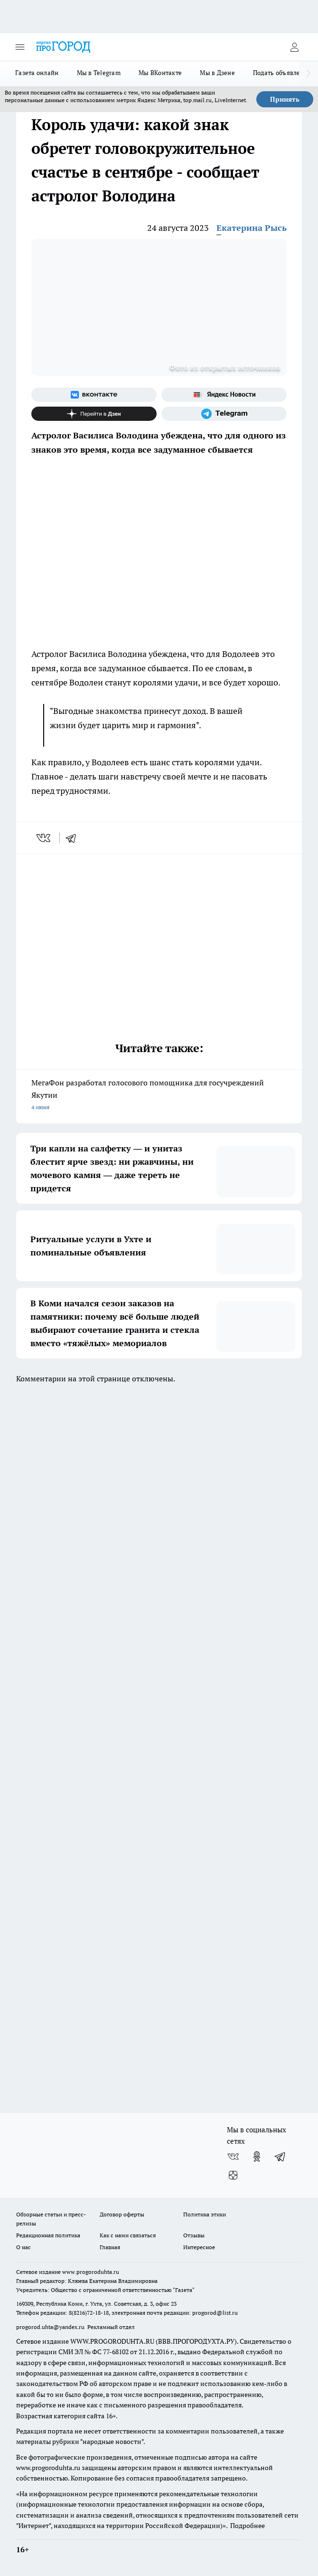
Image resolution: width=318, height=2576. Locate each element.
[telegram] (74, 838)
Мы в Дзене (217, 72)
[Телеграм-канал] (224, 414)
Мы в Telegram (99, 72)
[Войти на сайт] (294, 47)
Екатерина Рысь (251, 227)
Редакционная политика (48, 2235)
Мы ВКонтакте (160, 72)
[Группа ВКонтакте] (94, 395)
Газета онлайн (37, 72)
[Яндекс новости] (224, 395)
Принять (284, 99)
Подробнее (247, 2525)
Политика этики (204, 2214)
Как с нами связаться (128, 2235)
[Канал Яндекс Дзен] (94, 414)
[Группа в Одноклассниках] (257, 2156)
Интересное (199, 2247)
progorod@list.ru (215, 2312)
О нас (23, 2247)
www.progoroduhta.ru (90, 2271)
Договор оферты (122, 2214)
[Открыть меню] (20, 47)
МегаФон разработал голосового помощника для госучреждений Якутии (159, 1095)
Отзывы (194, 2235)
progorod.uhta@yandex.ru (51, 2326)
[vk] (44, 838)
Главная (110, 2247)
